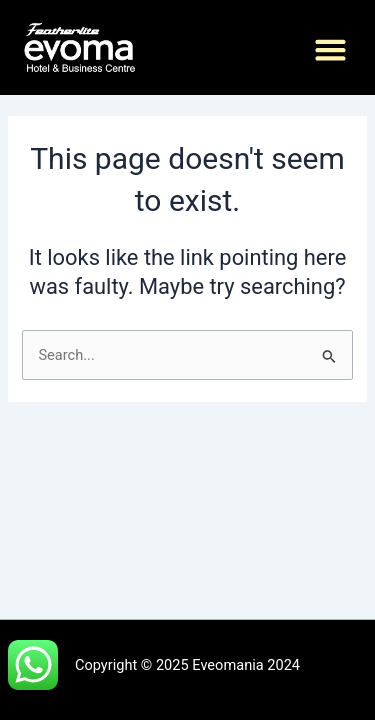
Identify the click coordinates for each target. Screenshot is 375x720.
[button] (331, 50)
